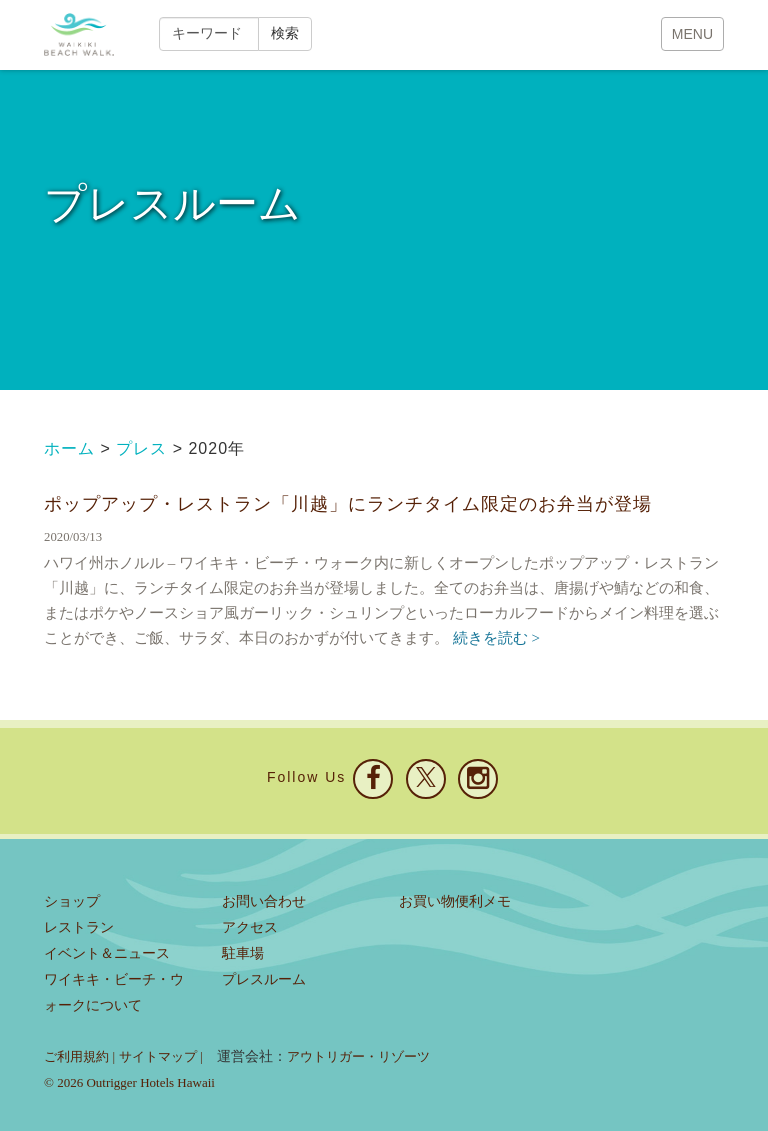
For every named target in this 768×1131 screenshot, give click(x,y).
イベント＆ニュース (107, 953)
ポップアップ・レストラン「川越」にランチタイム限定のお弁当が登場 (348, 503)
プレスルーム (264, 979)
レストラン (79, 927)
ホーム (69, 448)
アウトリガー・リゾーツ (358, 1056)
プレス (141, 448)
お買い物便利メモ (455, 901)
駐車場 (243, 953)
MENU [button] (692, 34)
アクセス (250, 927)
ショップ (72, 901)
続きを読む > (496, 638)
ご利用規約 (76, 1056)
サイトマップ (158, 1056)
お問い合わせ (264, 901)
